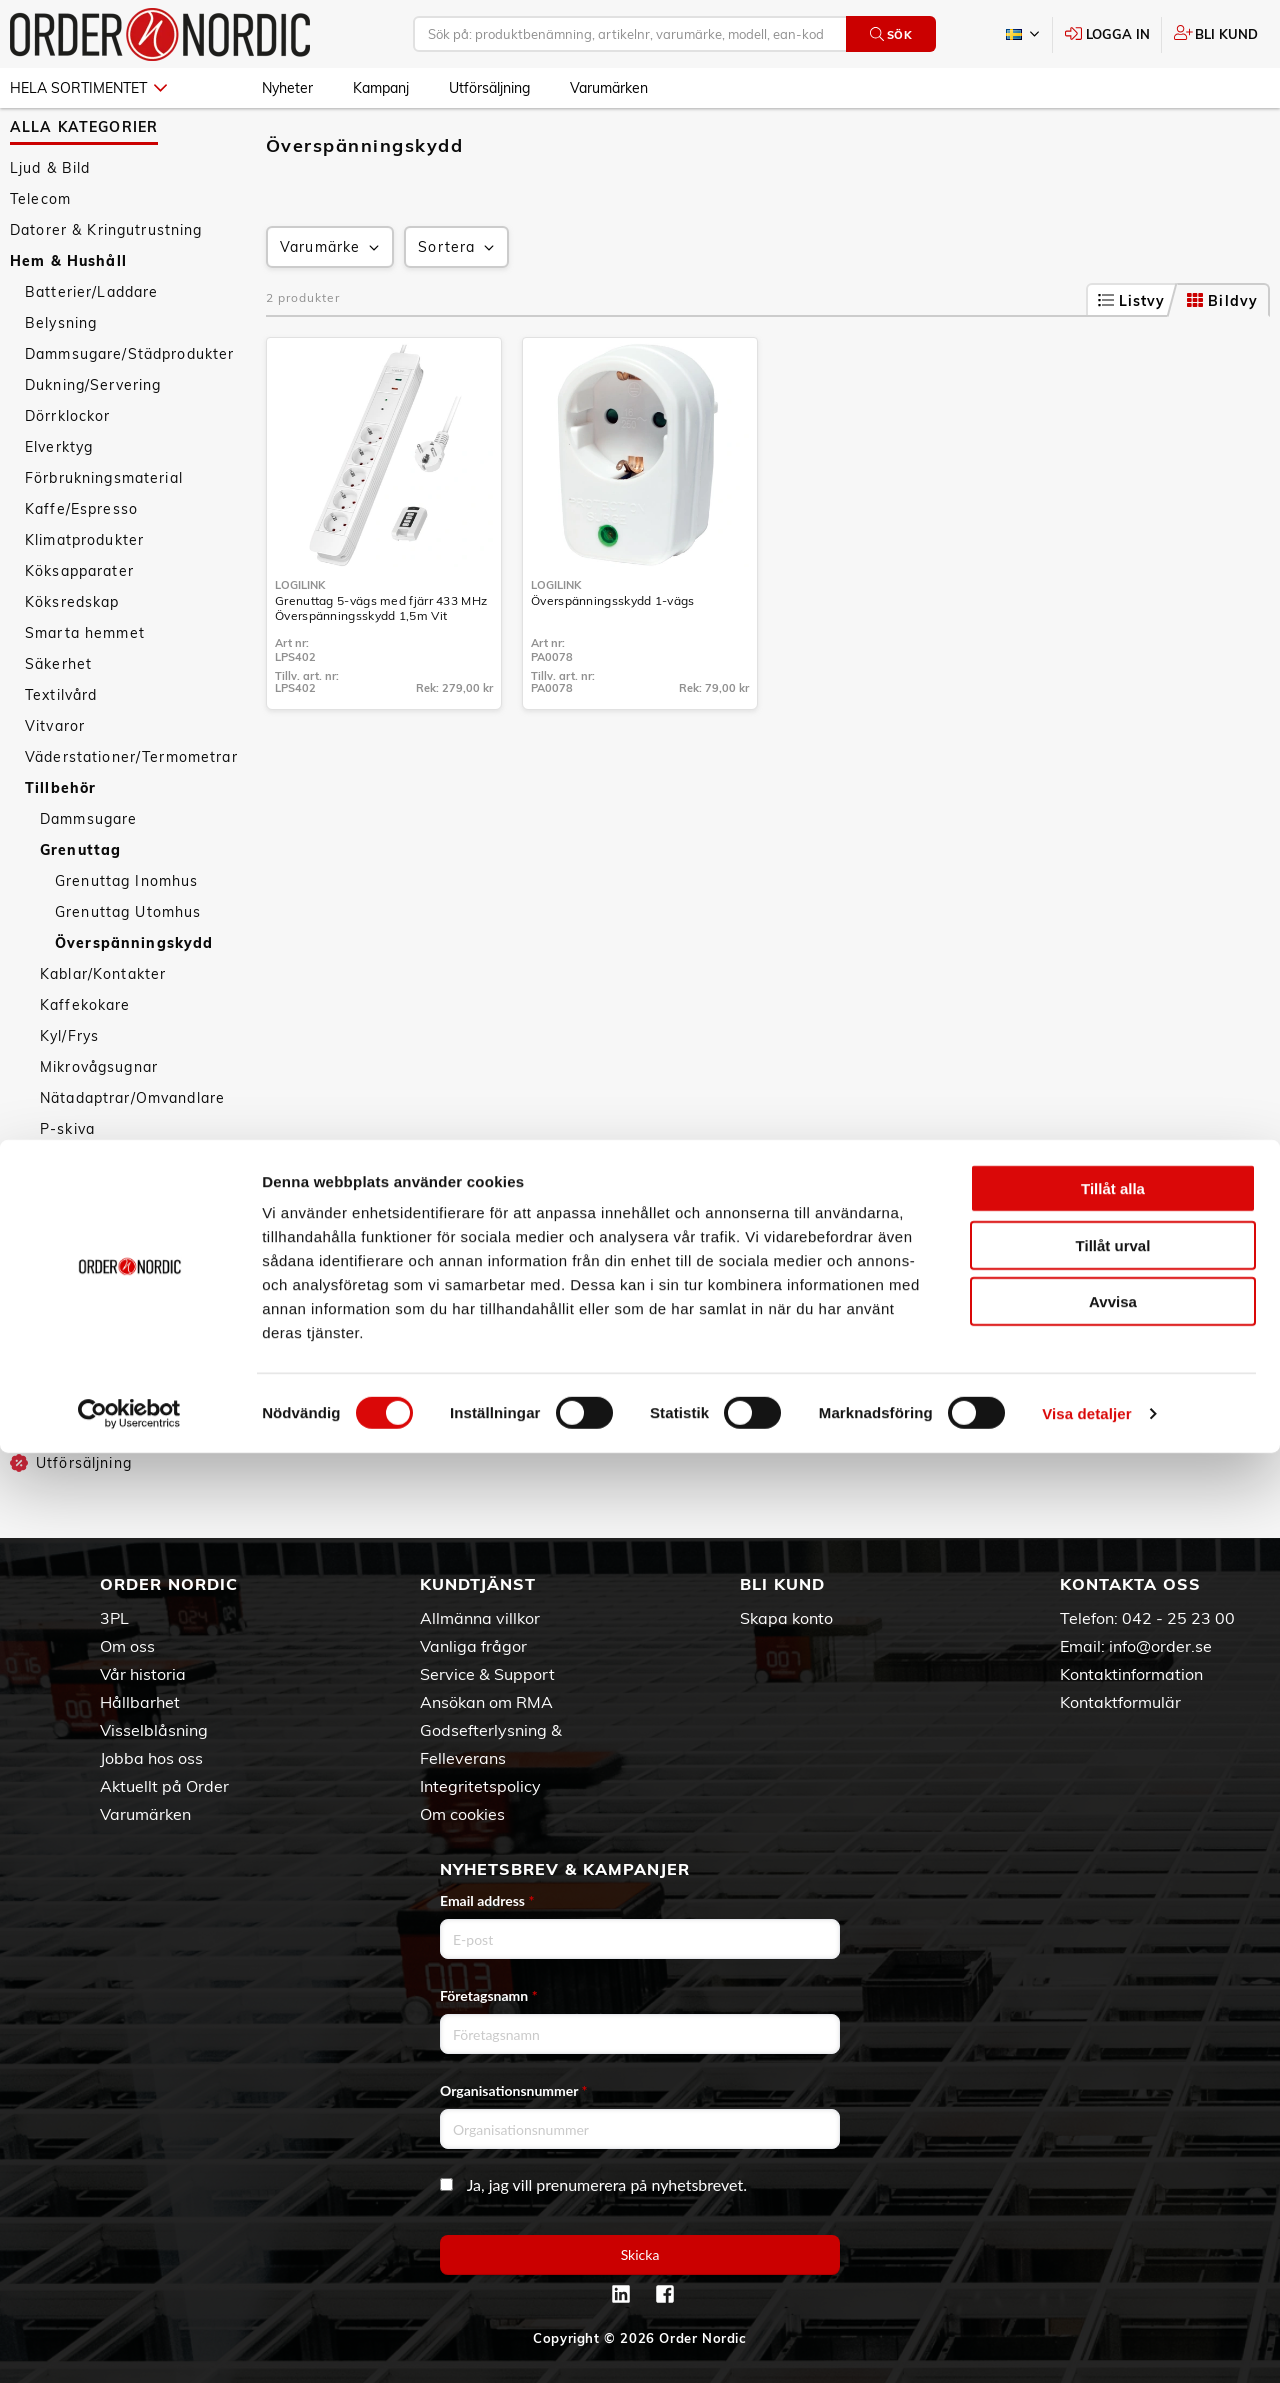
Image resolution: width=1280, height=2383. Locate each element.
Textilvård (61, 749)
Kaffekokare (85, 1059)
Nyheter (287, 88)
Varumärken (609, 88)
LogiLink (300, 639)
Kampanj (381, 88)
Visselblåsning (154, 1730)
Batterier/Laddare (91, 346)
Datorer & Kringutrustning (106, 284)
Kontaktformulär (1120, 1702)
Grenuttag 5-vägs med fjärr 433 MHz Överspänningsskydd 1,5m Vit (381, 662)
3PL (114, 1618)
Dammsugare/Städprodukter (129, 408)
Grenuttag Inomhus (126, 935)
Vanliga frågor (473, 1646)
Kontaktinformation (1131, 1674)
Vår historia (143, 1674)
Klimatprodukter (84, 594)
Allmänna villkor (480, 1618)
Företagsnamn (489, 1995)
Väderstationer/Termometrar (131, 811)
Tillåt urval (1113, 2175)
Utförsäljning (489, 88)
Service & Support (487, 1674)
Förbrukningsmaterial (104, 532)
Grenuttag (80, 904)
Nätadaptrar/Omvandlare (132, 1152)
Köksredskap (72, 656)
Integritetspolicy (480, 1786)
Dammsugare (88, 873)
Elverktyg (59, 501)
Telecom (40, 253)
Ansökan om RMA (486, 1702)
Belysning (61, 377)
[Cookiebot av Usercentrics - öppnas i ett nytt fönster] (129, 2344)
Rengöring (78, 1214)
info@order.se (1160, 1646)
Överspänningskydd (134, 997)
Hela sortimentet (88, 88)
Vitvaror (55, 780)
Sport (31, 1389)
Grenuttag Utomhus (128, 966)
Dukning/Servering (93, 439)
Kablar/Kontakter (103, 1028)
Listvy (1132, 355)
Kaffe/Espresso (81, 563)
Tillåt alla (1113, 2118)
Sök (891, 34)
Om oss (127, 1646)
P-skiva (67, 1183)
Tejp (55, 1245)
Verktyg (68, 1307)
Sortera (458, 301)
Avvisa (1113, 2231)
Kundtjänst (478, 1584)
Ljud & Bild (50, 222)
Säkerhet (58, 718)
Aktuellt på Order (164, 1786)
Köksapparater (79, 625)
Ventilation (80, 1276)
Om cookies (462, 1814)
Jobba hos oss (151, 1758)
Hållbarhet (140, 1702)
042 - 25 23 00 (1178, 1618)
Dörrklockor (68, 470)
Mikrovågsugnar (99, 1121)
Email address (487, 1900)
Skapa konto (786, 1618)
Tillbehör (60, 842)
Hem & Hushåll (68, 315)
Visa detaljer (1086, 2343)
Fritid (29, 1420)
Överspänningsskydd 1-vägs (613, 654)
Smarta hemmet (85, 687)
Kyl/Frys (69, 1090)
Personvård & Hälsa (84, 1358)
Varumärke (331, 301)
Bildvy (1222, 355)
